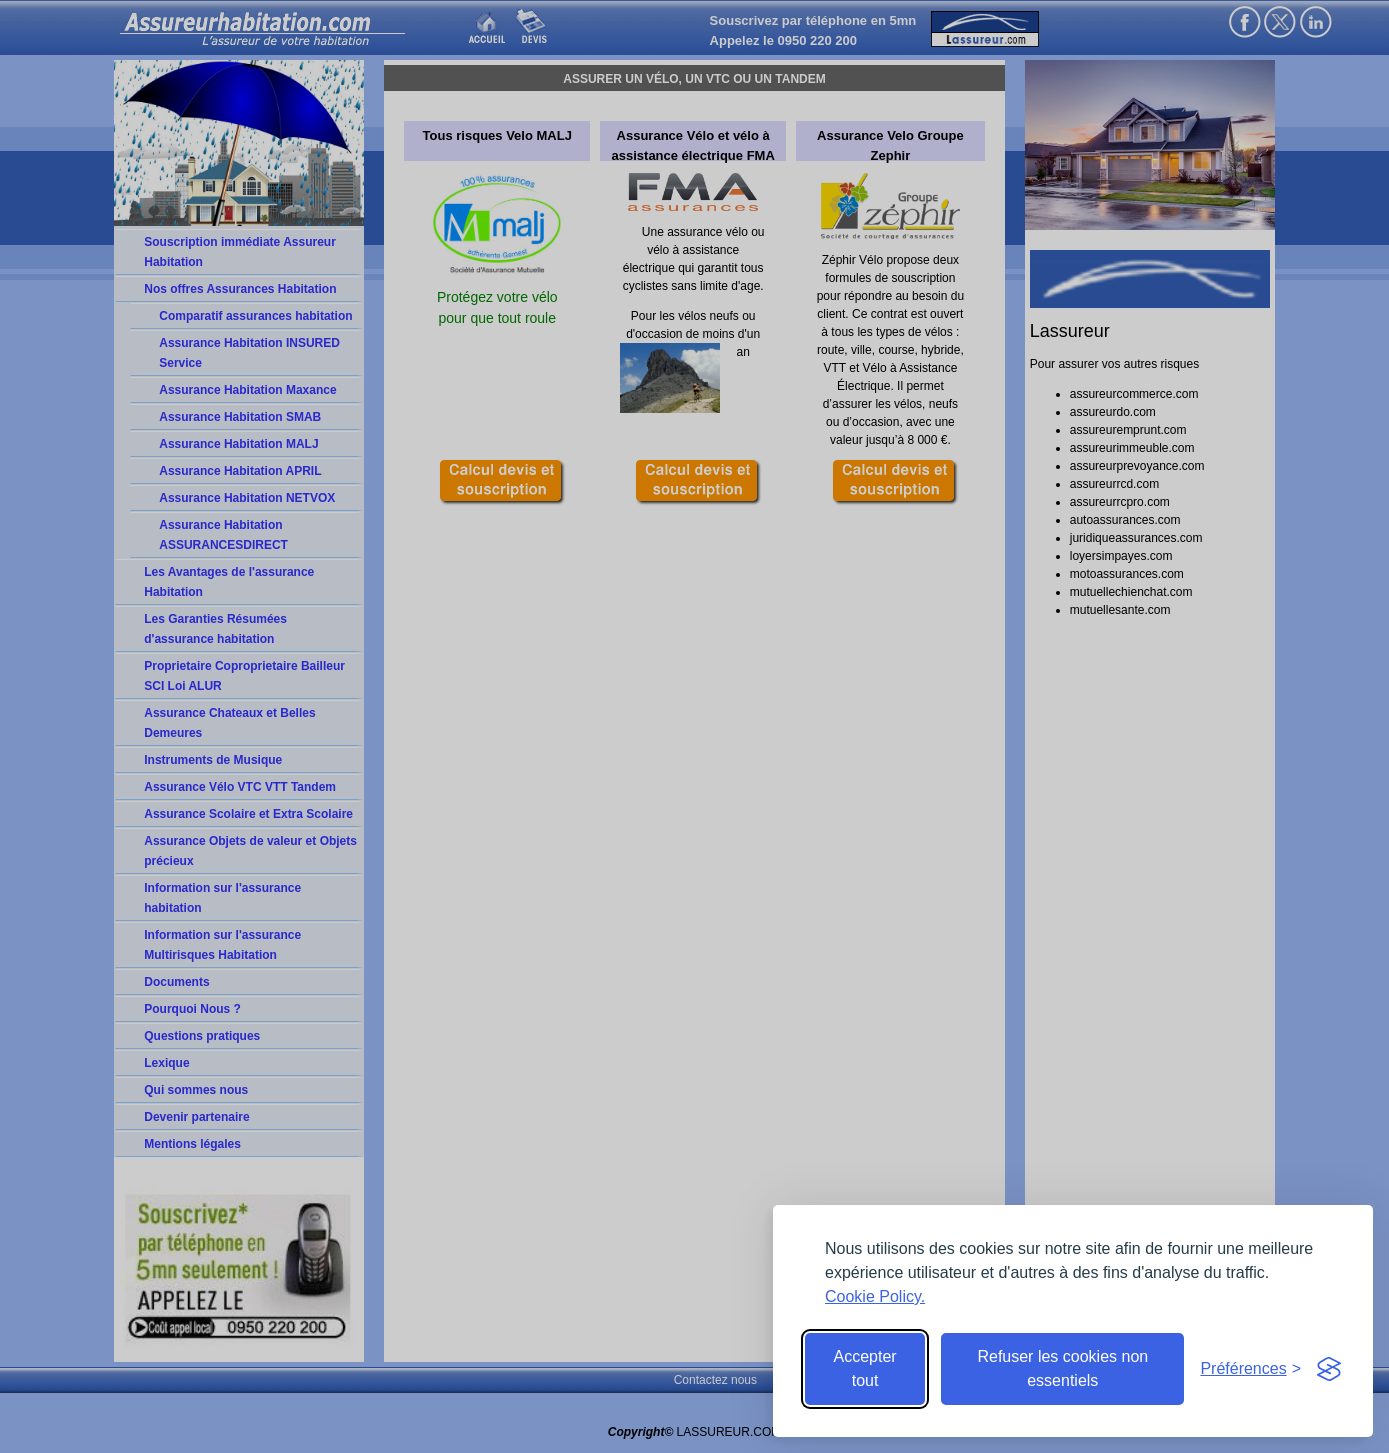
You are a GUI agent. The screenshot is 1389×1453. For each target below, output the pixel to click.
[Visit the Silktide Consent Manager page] (1329, 1369)
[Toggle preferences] (1250, 1369)
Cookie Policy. (875, 1296)
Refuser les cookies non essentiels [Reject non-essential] (1062, 1368)
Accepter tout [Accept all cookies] (865, 1368)
